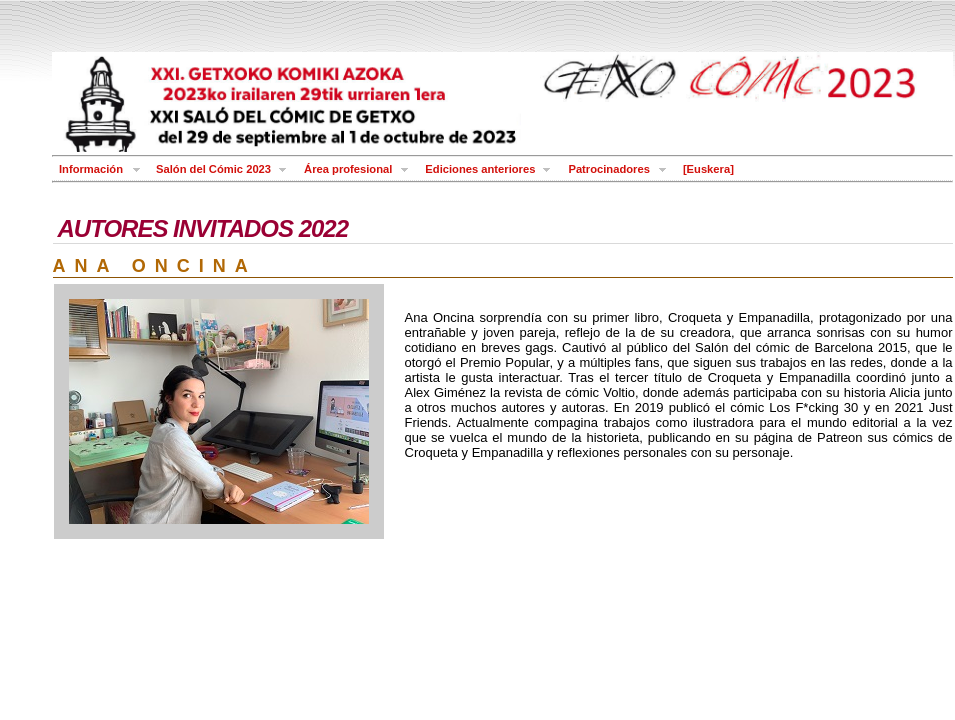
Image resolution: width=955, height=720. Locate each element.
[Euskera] (708, 169)
